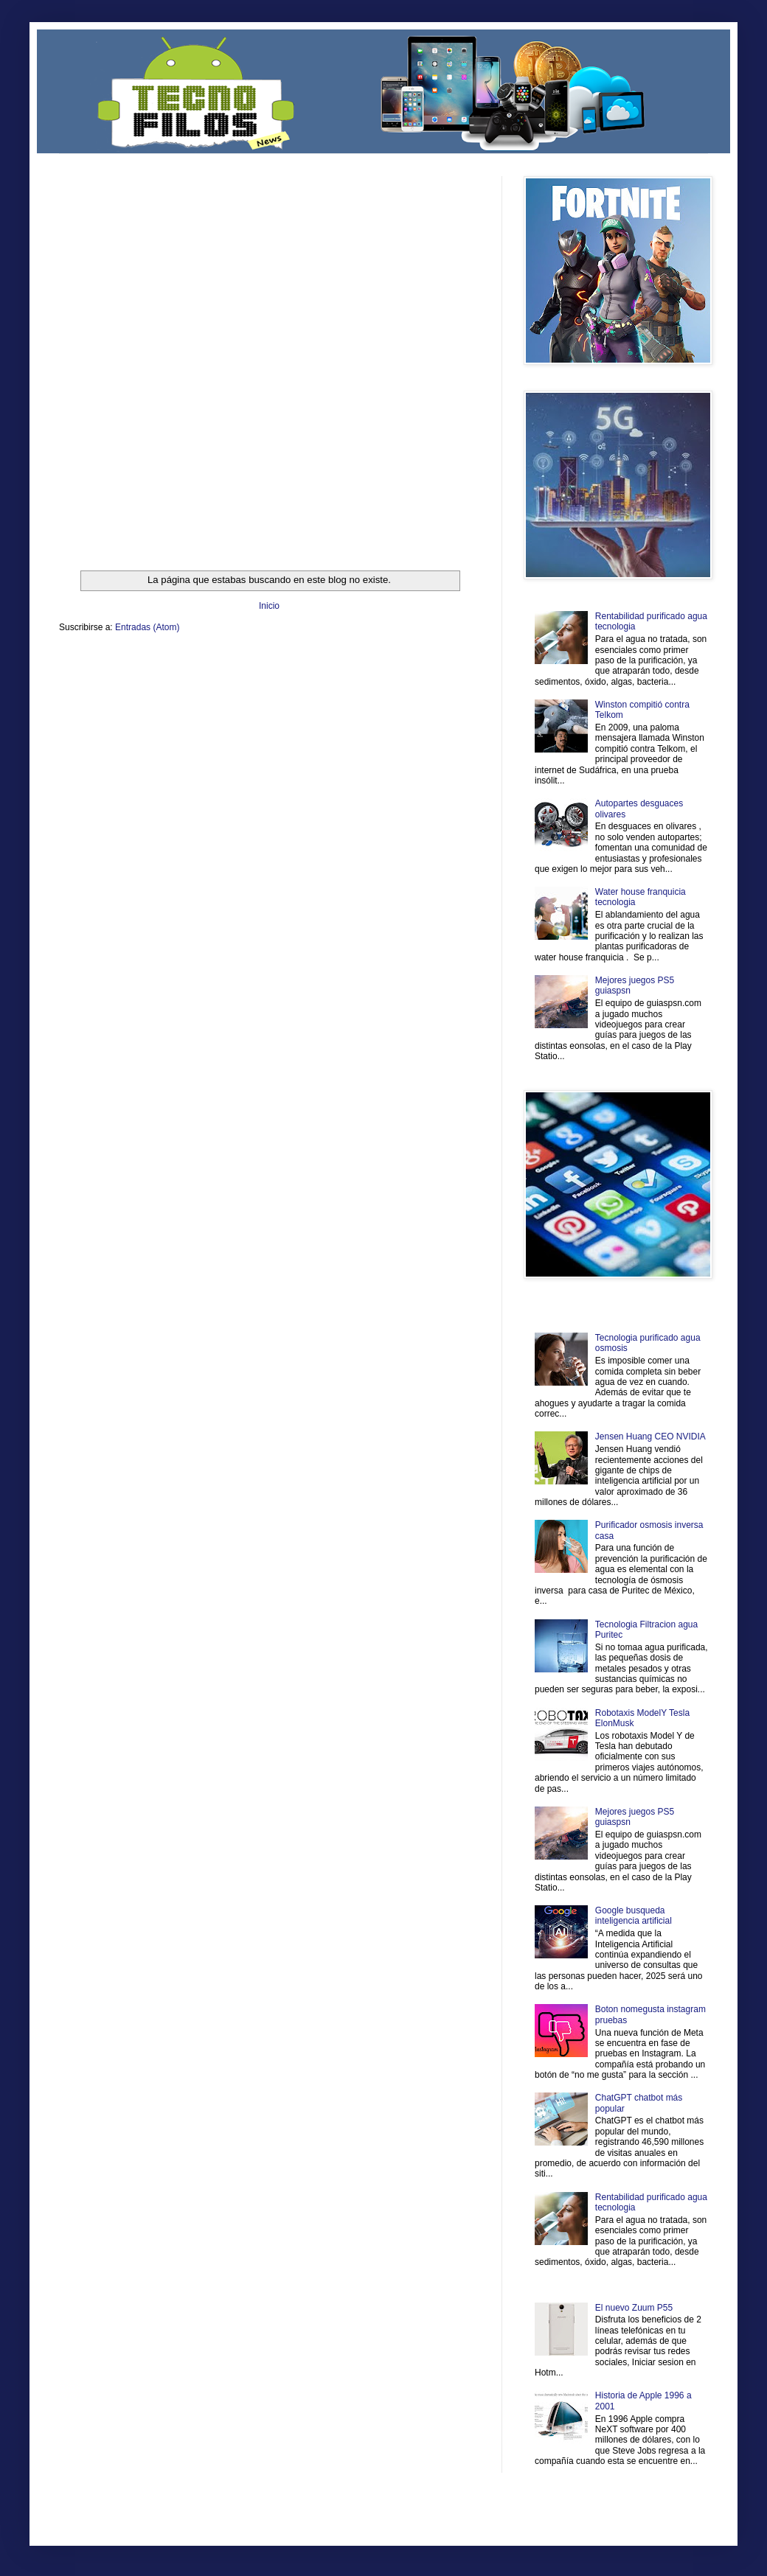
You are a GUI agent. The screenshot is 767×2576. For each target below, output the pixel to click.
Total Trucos (265, 674)
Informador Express (247, 662)
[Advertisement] (178, 354)
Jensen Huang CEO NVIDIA (650, 1436)
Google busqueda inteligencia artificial (633, 1915)
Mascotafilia (101, 687)
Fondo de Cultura (365, 662)
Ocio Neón (115, 674)
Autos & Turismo (408, 674)
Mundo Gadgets (353, 674)
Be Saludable (139, 662)
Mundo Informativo (153, 687)
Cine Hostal (307, 674)
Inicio (269, 606)
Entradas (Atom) (147, 627)
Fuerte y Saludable (212, 674)
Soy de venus (157, 674)
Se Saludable (264, 687)
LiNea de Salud (187, 662)
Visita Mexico (309, 687)
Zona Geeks (416, 662)
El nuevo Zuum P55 (634, 2308)
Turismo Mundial (213, 687)
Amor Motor (448, 687)
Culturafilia (410, 687)
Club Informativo (308, 662)
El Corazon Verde (362, 687)
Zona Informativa (86, 662)
